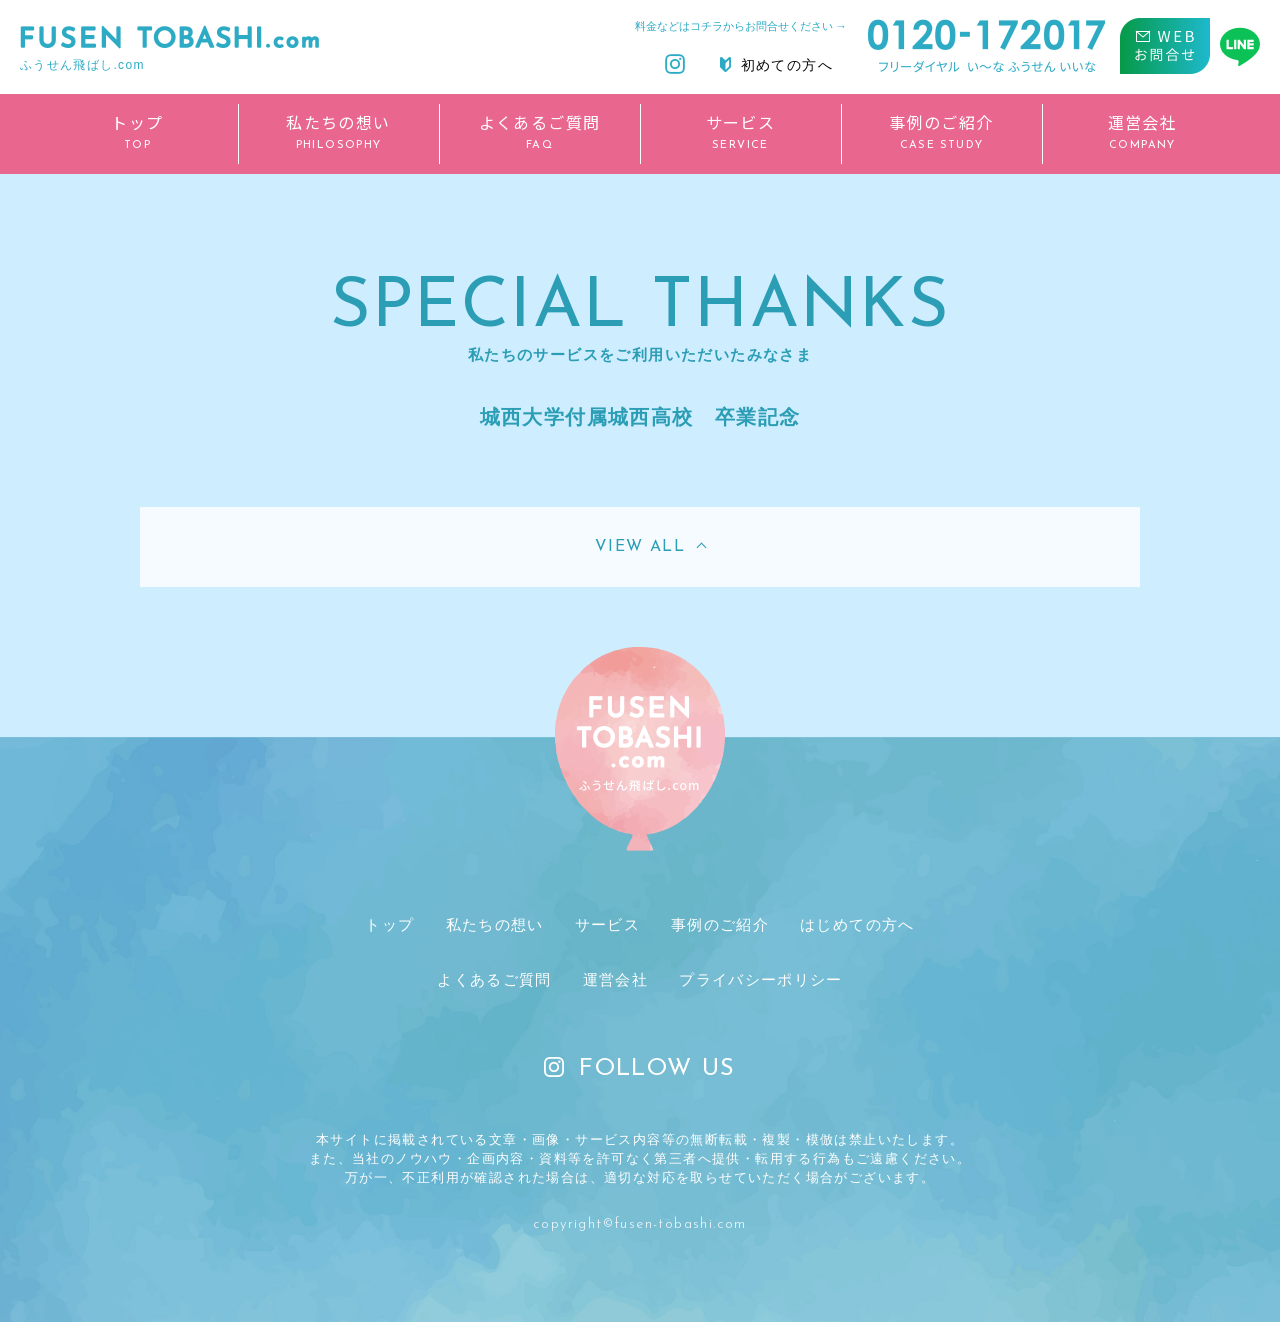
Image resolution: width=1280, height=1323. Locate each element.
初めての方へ (776, 65)
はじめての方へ (856, 924)
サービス (605, 924)
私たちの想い (493, 924)
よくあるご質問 (493, 980)
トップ (389, 924)
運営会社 (614, 980)
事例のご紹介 (717, 924)
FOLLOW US (640, 1071)
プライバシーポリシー (761, 980)
